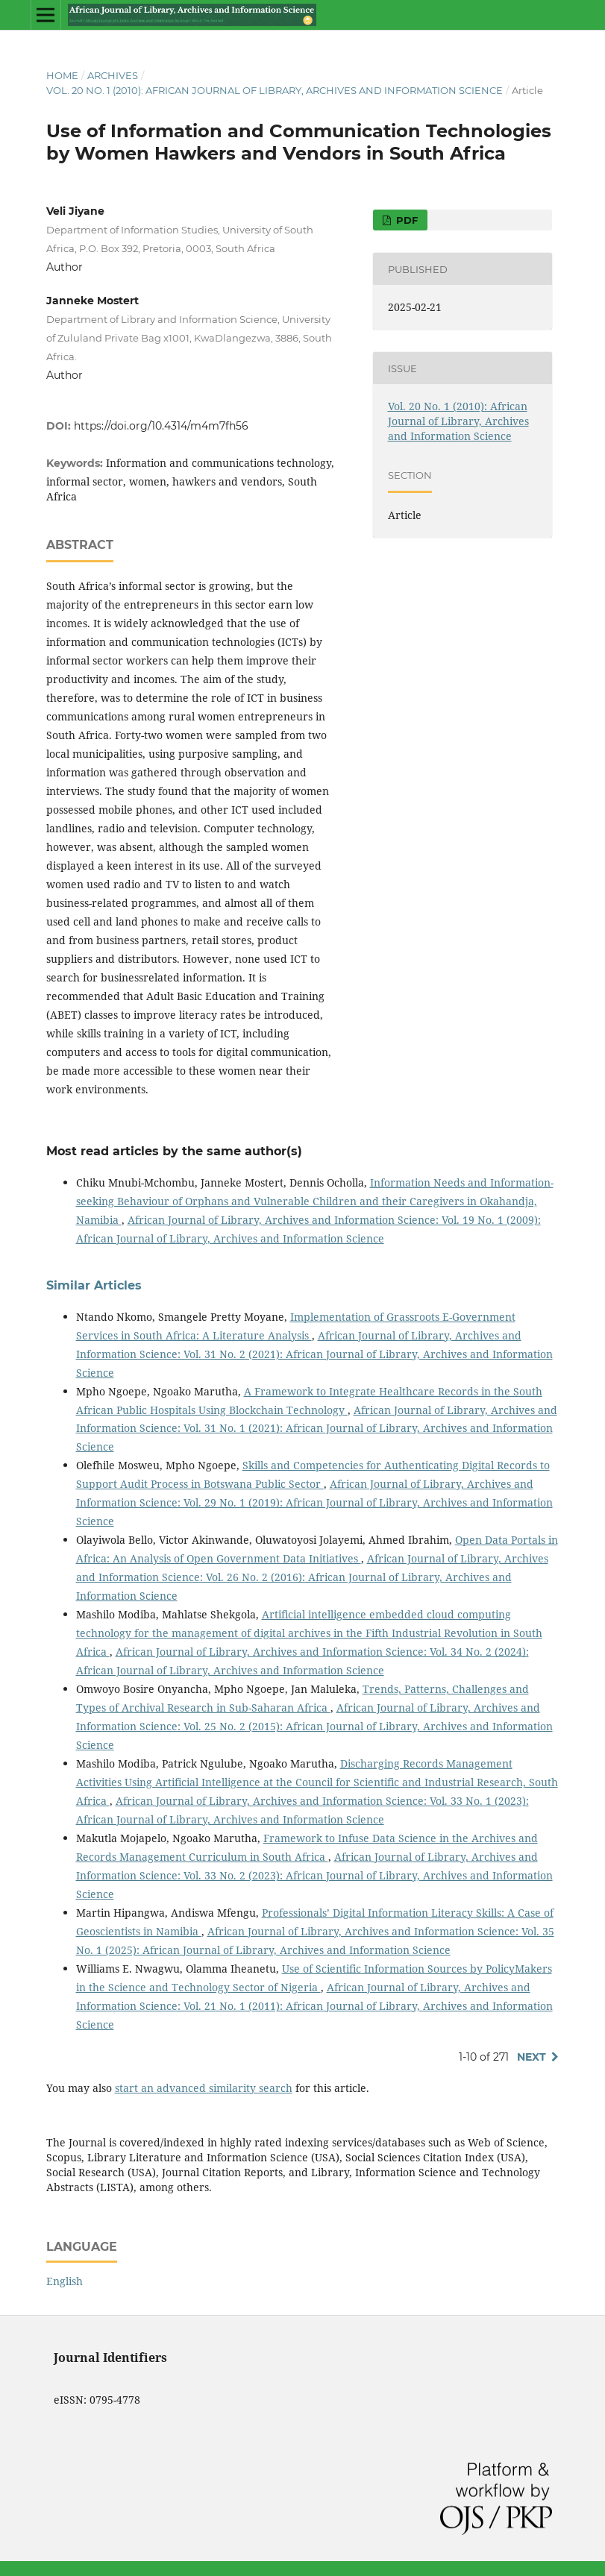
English (64, 2281)
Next (531, 2057)
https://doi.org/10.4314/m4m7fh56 (161, 426)
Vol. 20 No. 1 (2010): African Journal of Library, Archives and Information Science (274, 90)
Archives (112, 75)
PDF (405, 220)
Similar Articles (94, 1285)
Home (62, 75)
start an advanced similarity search (203, 2088)
